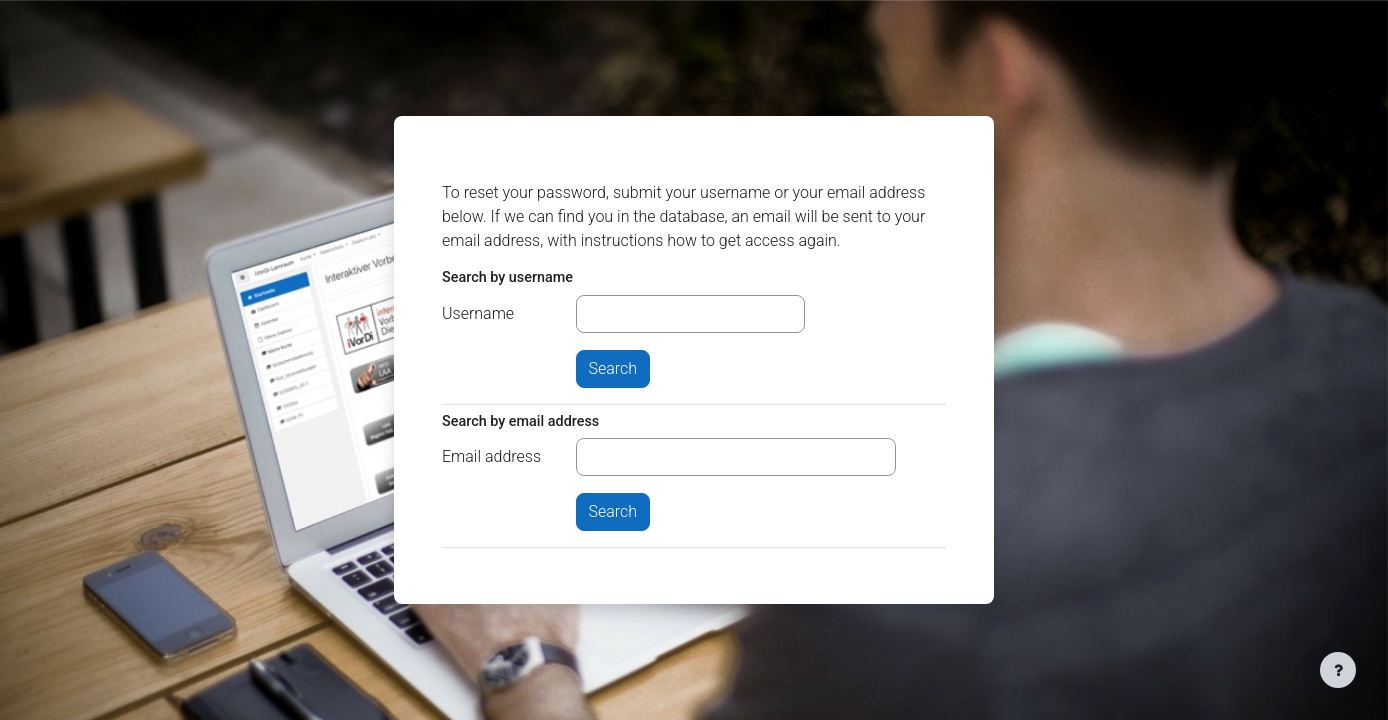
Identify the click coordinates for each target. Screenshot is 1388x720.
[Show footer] (1338, 670)
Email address (491, 456)
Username (478, 313)
